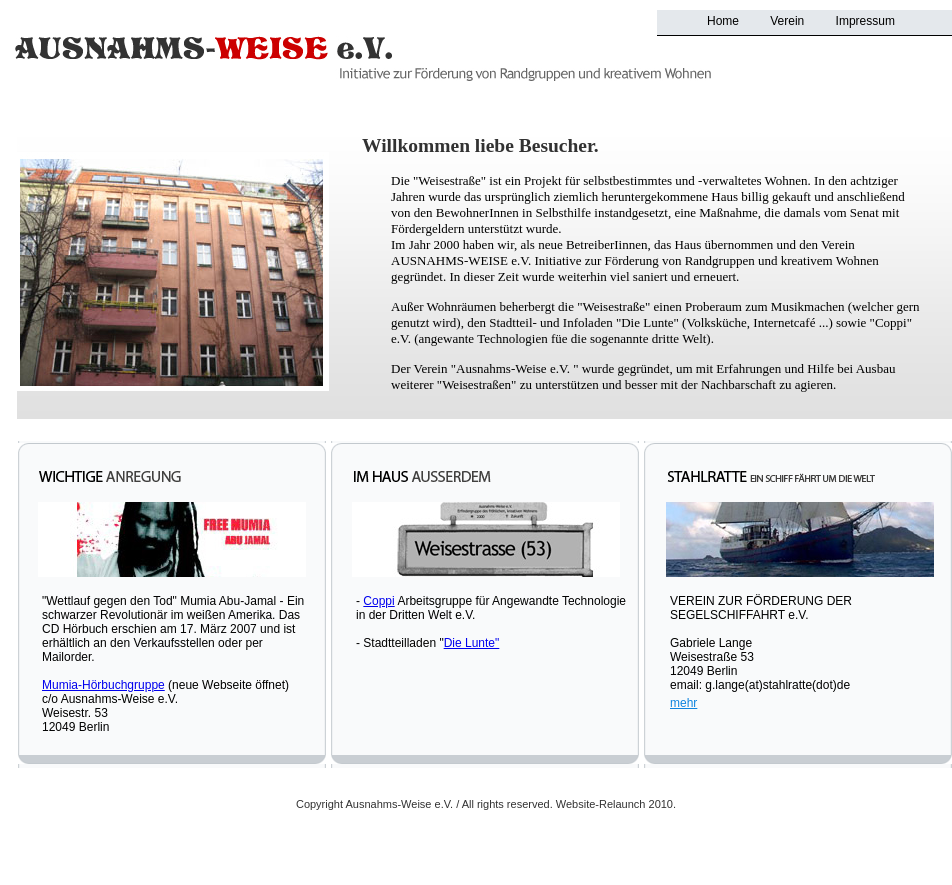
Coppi (378, 601)
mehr (683, 703)
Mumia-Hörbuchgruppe (103, 685)
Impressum (865, 21)
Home (723, 21)
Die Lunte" (472, 643)
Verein (787, 21)
